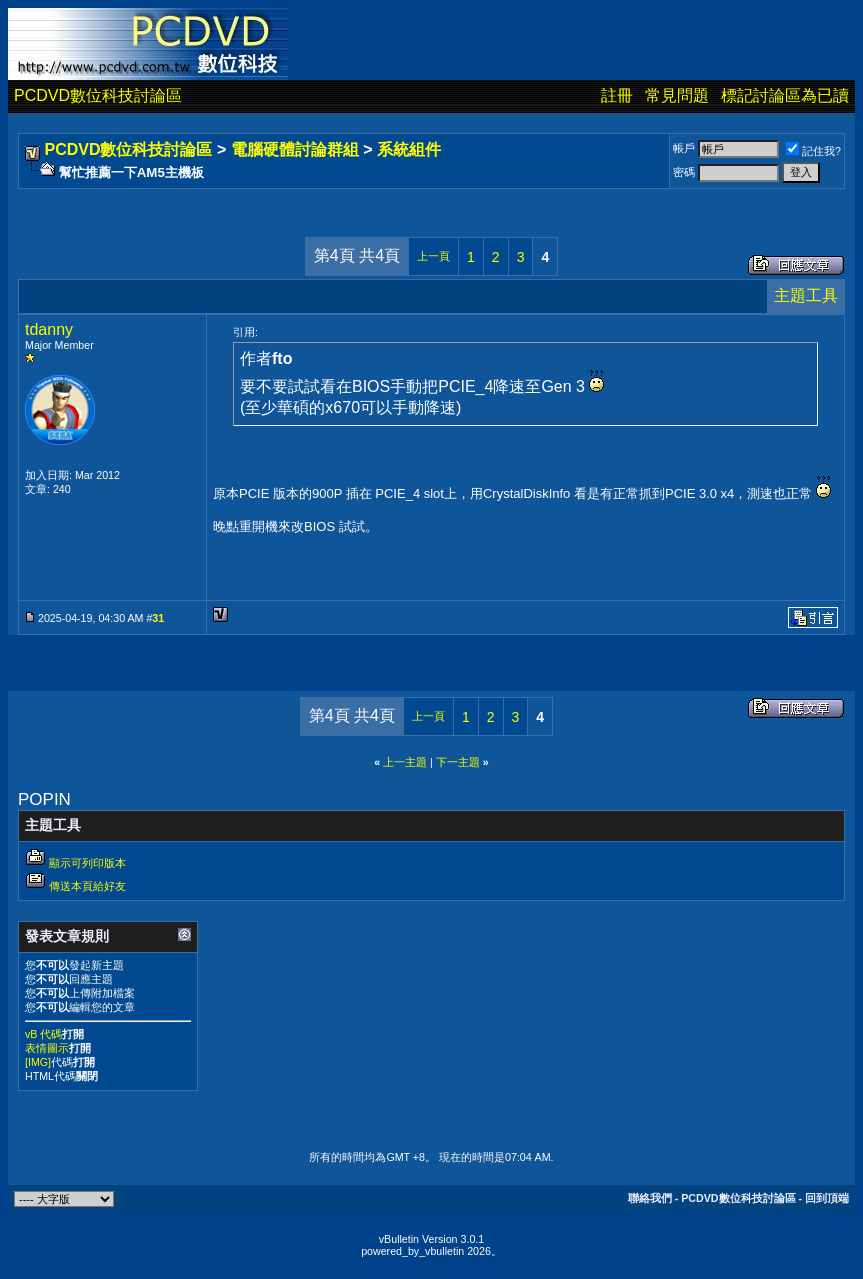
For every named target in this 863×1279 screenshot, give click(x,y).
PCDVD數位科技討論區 (98, 95)
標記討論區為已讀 (785, 95)
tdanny (49, 329)
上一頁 (433, 256)
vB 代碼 (43, 1034)
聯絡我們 (650, 1198)
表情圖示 (47, 1048)
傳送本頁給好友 (87, 886)
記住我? (813, 151)
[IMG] (38, 1062)
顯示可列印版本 (87, 863)
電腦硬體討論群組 (295, 149)
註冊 (617, 95)
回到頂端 (827, 1198)
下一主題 (458, 762)
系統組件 (409, 149)
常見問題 (677, 95)
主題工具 (806, 295)
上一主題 (405, 762)
